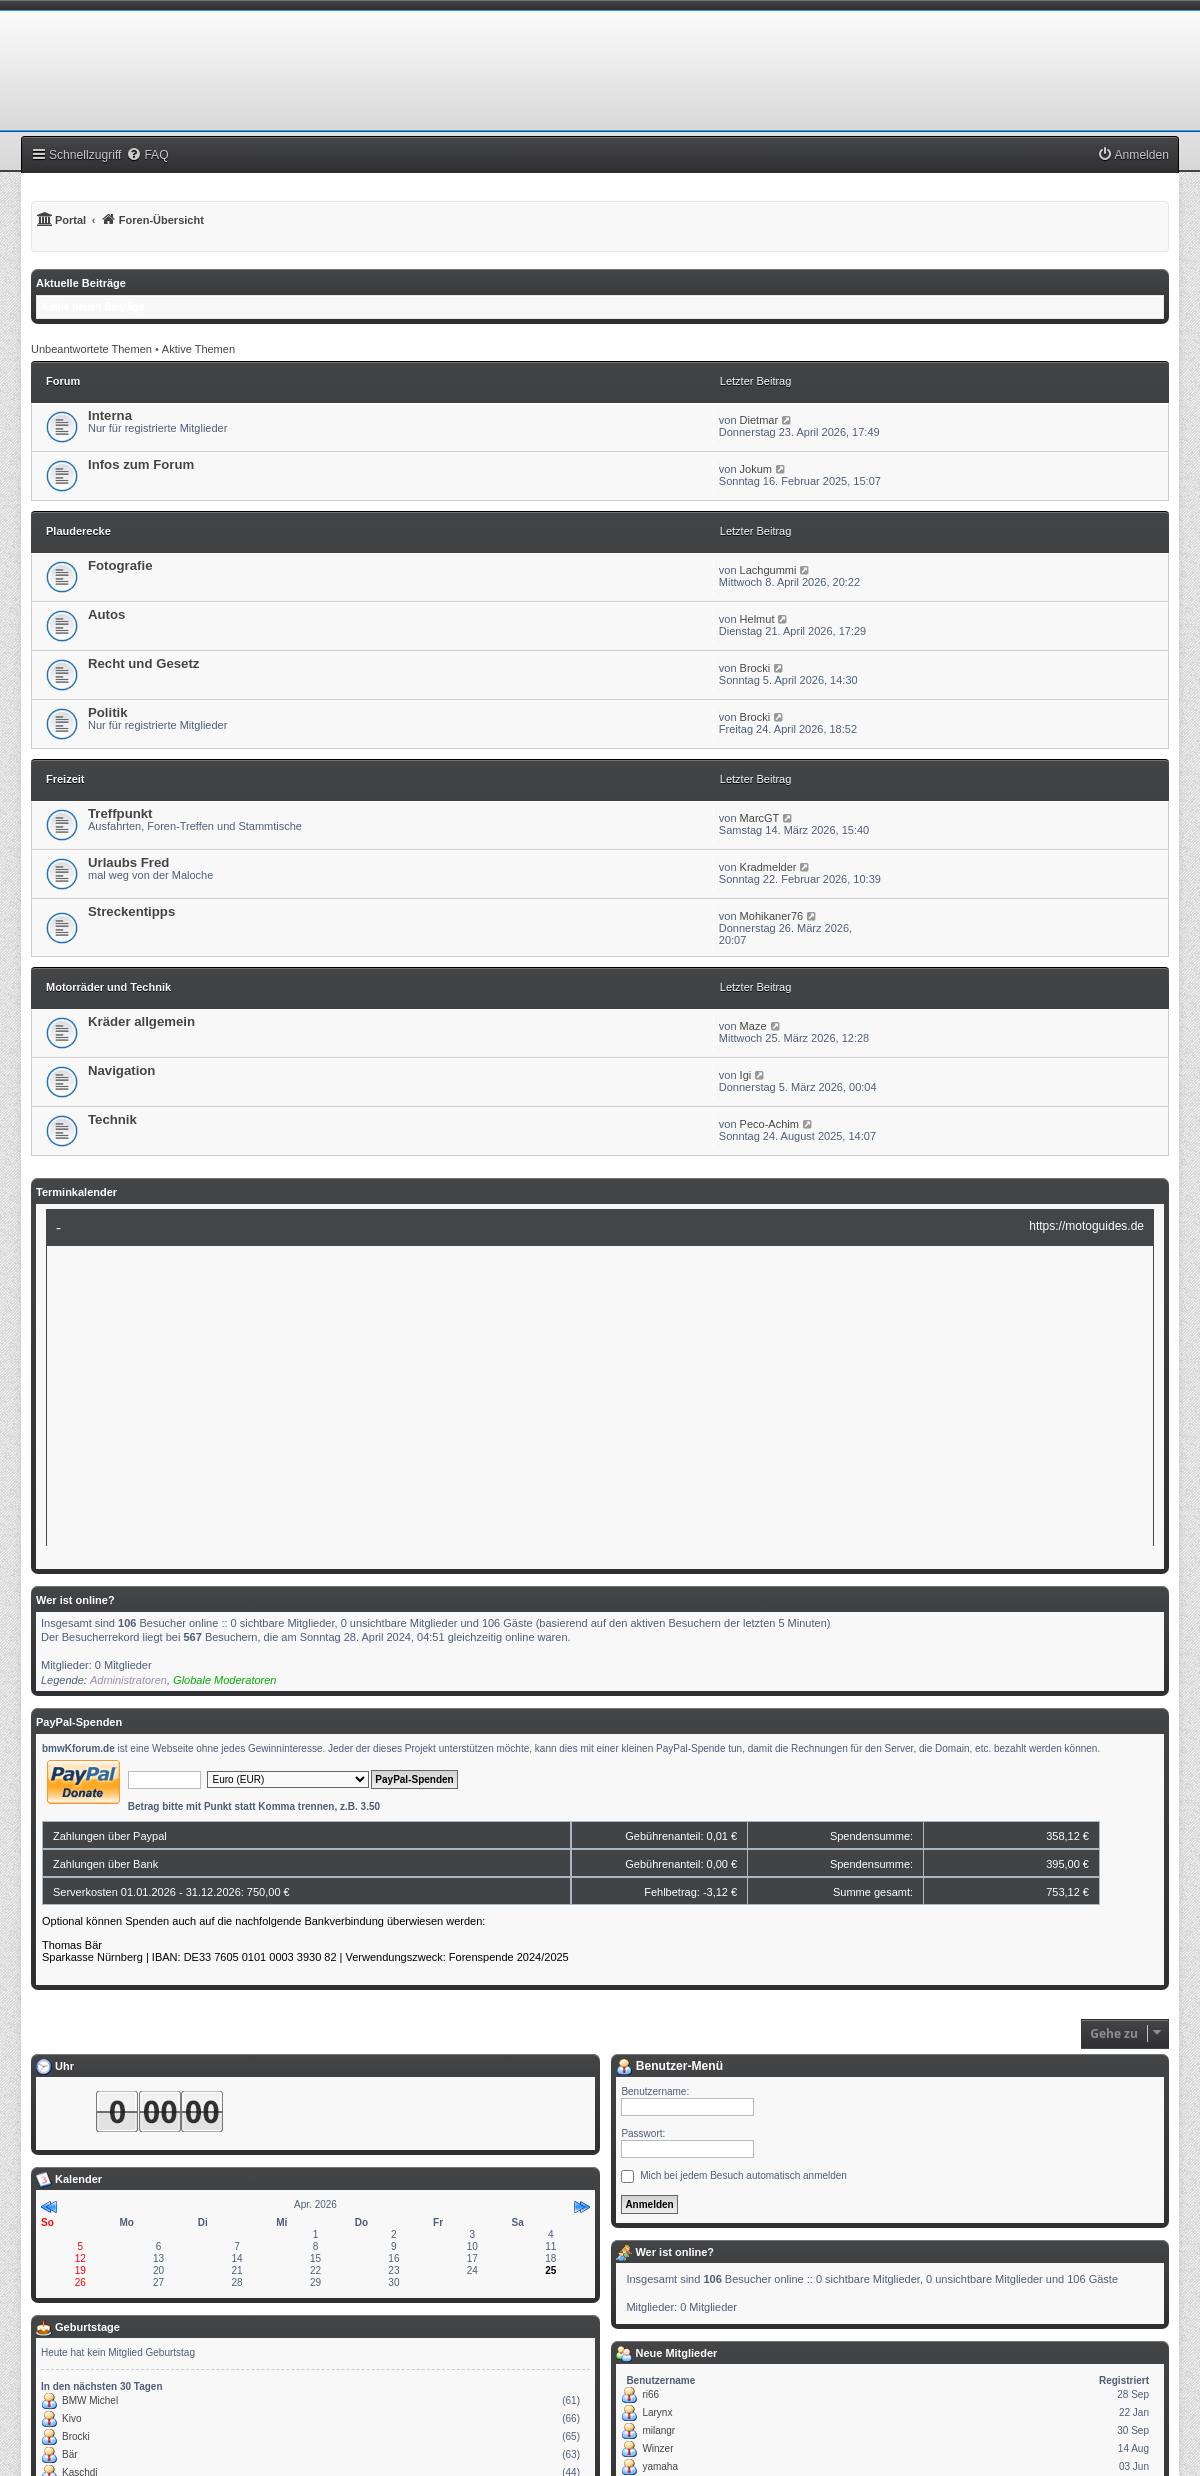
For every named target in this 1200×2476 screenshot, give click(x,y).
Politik (108, 712)
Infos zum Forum (141, 464)
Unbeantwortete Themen (91, 349)
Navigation (121, 1070)
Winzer (657, 2448)
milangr (658, 2430)
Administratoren (128, 1680)
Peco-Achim (769, 1124)
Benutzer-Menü (669, 2066)
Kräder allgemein (141, 1021)
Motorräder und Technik (108, 987)
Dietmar (759, 420)
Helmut (757, 619)
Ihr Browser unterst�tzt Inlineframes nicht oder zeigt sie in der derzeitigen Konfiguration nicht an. (600, 1384)
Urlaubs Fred (128, 862)
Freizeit (65, 779)
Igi (746, 1075)
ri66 (650, 2394)
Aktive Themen (198, 349)
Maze (753, 1026)
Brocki (755, 668)
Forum (63, 381)
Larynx (657, 2412)
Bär (70, 2454)
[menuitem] (147, 155)
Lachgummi (768, 570)
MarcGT (760, 818)
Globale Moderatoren (224, 1680)
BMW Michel (90, 2400)
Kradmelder (768, 867)
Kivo (71, 2418)
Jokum (756, 469)
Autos (106, 614)
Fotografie (120, 565)
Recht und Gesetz (143, 663)
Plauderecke (78, 531)
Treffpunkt (120, 813)
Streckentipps (131, 911)
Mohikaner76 (772, 916)
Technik (112, 1119)
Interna (110, 415)
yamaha (660, 2466)
